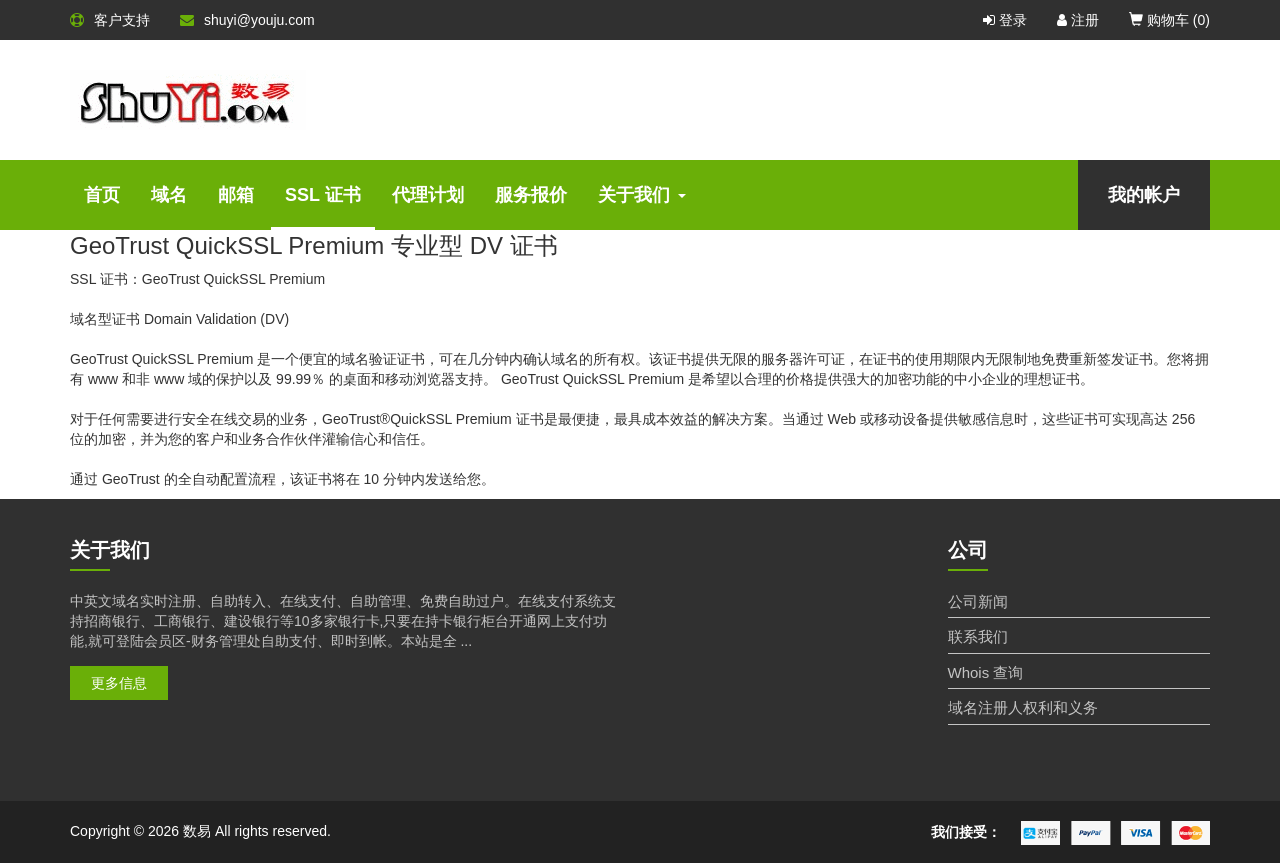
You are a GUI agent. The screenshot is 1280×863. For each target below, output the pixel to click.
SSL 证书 (323, 195)
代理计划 (428, 195)
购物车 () (1169, 20)
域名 (169, 195)
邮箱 (236, 195)
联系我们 (978, 636)
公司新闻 (978, 601)
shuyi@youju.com (247, 20)
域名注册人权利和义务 (1023, 707)
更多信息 (119, 683)
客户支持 (110, 20)
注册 (1078, 20)
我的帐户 (1144, 195)
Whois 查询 (986, 672)
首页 (102, 195)
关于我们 (642, 195)
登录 (1005, 20)
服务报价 (531, 195)
